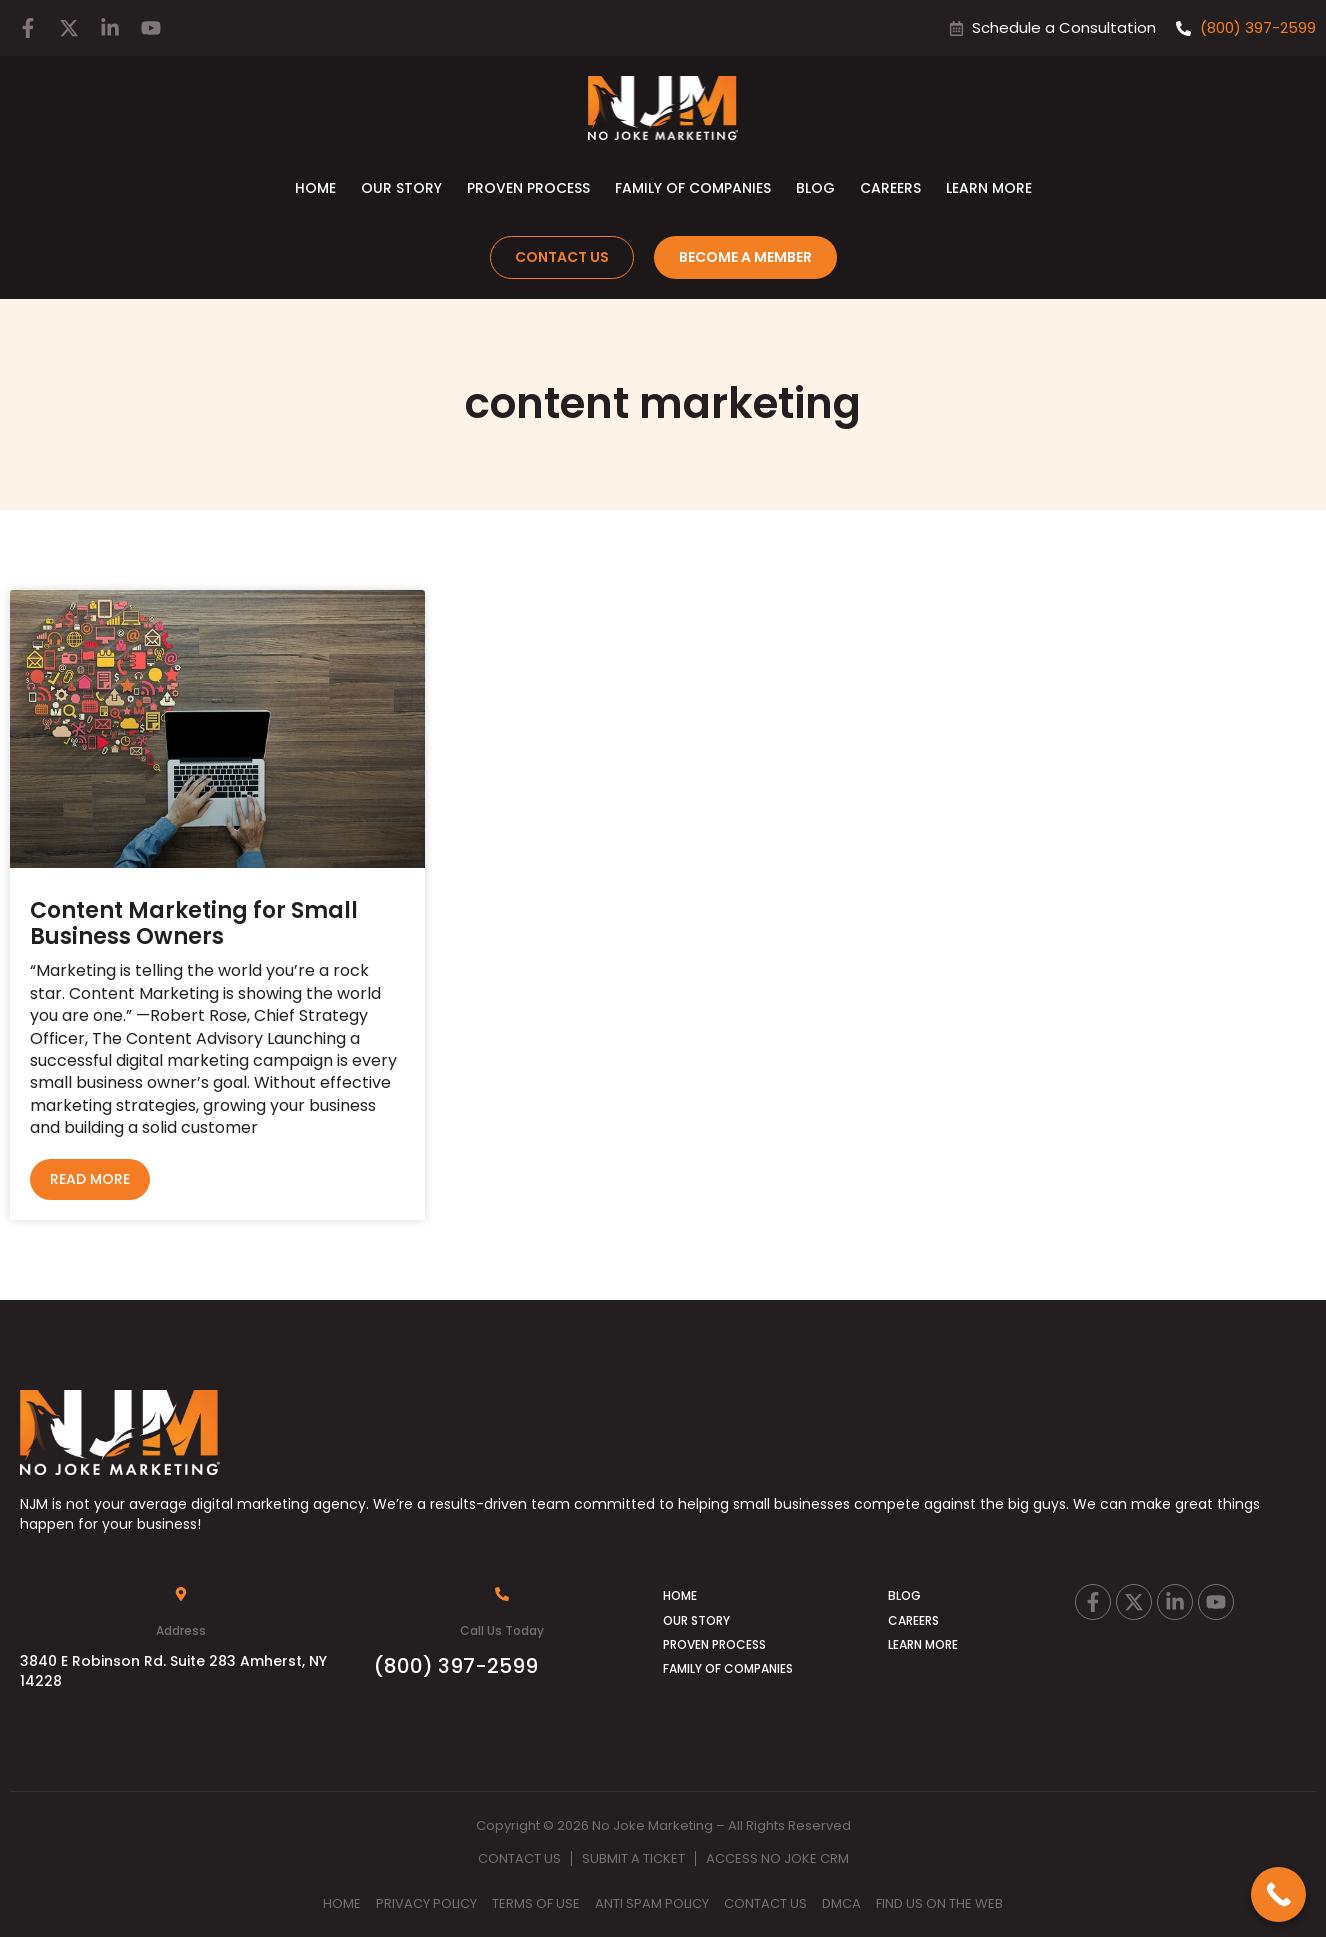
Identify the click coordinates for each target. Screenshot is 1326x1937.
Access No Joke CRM (777, 1858)
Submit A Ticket (633, 1858)
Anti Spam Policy (652, 1903)
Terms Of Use (536, 1903)
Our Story (401, 188)
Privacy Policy (426, 1903)
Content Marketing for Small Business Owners (194, 923)
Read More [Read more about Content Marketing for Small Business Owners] (90, 1179)
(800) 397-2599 (456, 1666)
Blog (815, 188)
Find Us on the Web (939, 1903)
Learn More (989, 188)
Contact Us (519, 1858)
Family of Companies (693, 188)
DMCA (841, 1903)
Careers (890, 188)
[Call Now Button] (1278, 1894)
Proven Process (528, 188)
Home (315, 188)
